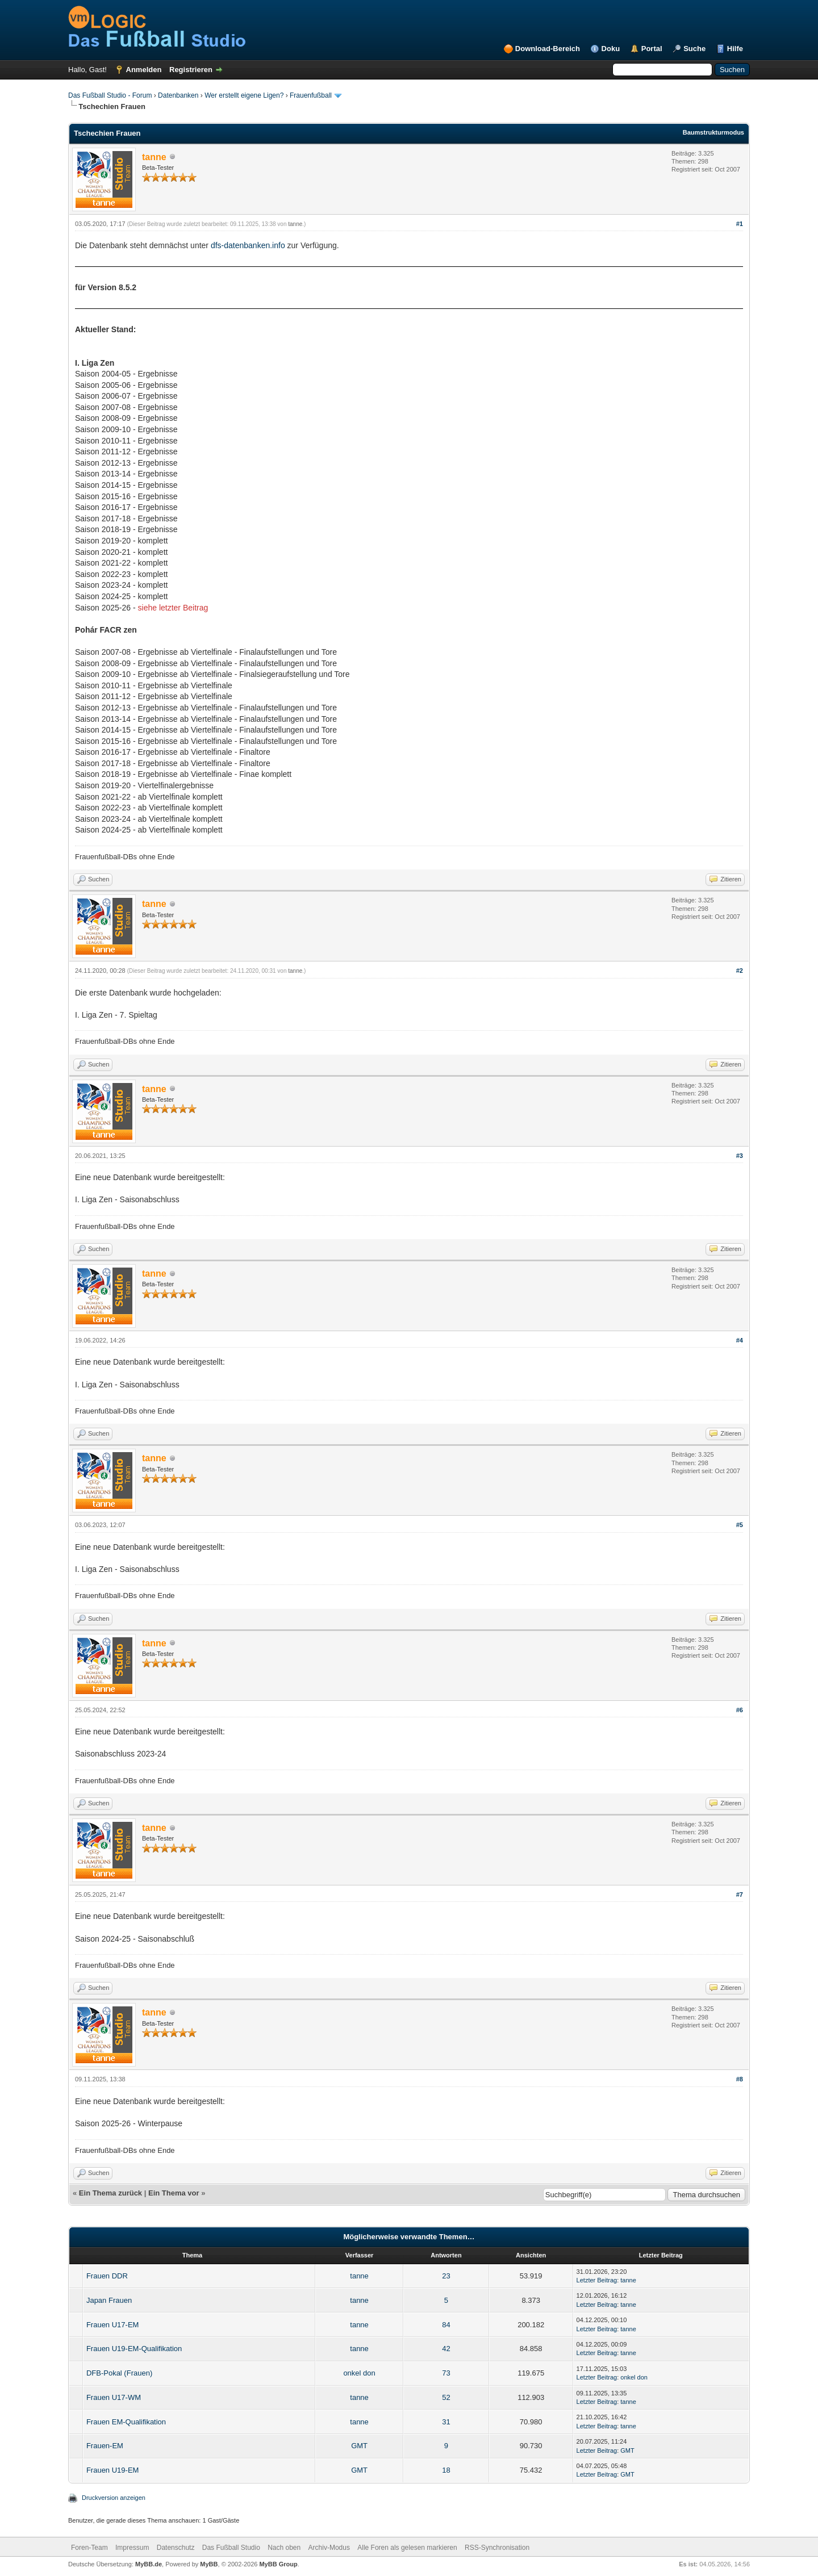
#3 (739, 1155)
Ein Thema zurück (110, 2193)
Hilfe (735, 48)
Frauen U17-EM (112, 2324)
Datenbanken (178, 95)
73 (446, 2373)
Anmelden (144, 69)
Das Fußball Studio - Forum (110, 95)
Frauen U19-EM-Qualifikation (134, 2348)
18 (446, 2470)
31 (446, 2422)
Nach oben (284, 2548)
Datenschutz (176, 2548)
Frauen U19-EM (112, 2470)
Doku (611, 48)
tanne (295, 224)
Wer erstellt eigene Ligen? (243, 95)
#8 (739, 2079)
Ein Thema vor (173, 2193)
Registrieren (190, 69)
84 (446, 2324)
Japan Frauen (109, 2300)
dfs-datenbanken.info (248, 245)
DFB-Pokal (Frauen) (119, 2373)
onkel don (359, 2373)
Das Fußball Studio (231, 2548)
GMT (359, 2445)
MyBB (209, 2564)
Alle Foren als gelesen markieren (407, 2548)
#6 (739, 1710)
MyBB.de (148, 2564)
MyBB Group (278, 2564)
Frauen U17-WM (113, 2397)
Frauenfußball (311, 95)
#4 (739, 1340)
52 (446, 2397)
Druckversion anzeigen (113, 2497)
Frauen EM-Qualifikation (126, 2422)
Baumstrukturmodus (713, 132)
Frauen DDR (107, 2276)
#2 (739, 970)
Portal (651, 48)
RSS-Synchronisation (497, 2548)
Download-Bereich (547, 48)
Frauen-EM (104, 2445)
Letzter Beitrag (597, 2280)
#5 (739, 1524)
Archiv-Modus (329, 2548)
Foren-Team (89, 2548)
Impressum (132, 2548)
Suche (694, 48)
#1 (739, 223)
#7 (739, 1894)
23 (446, 2276)
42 (446, 2348)
